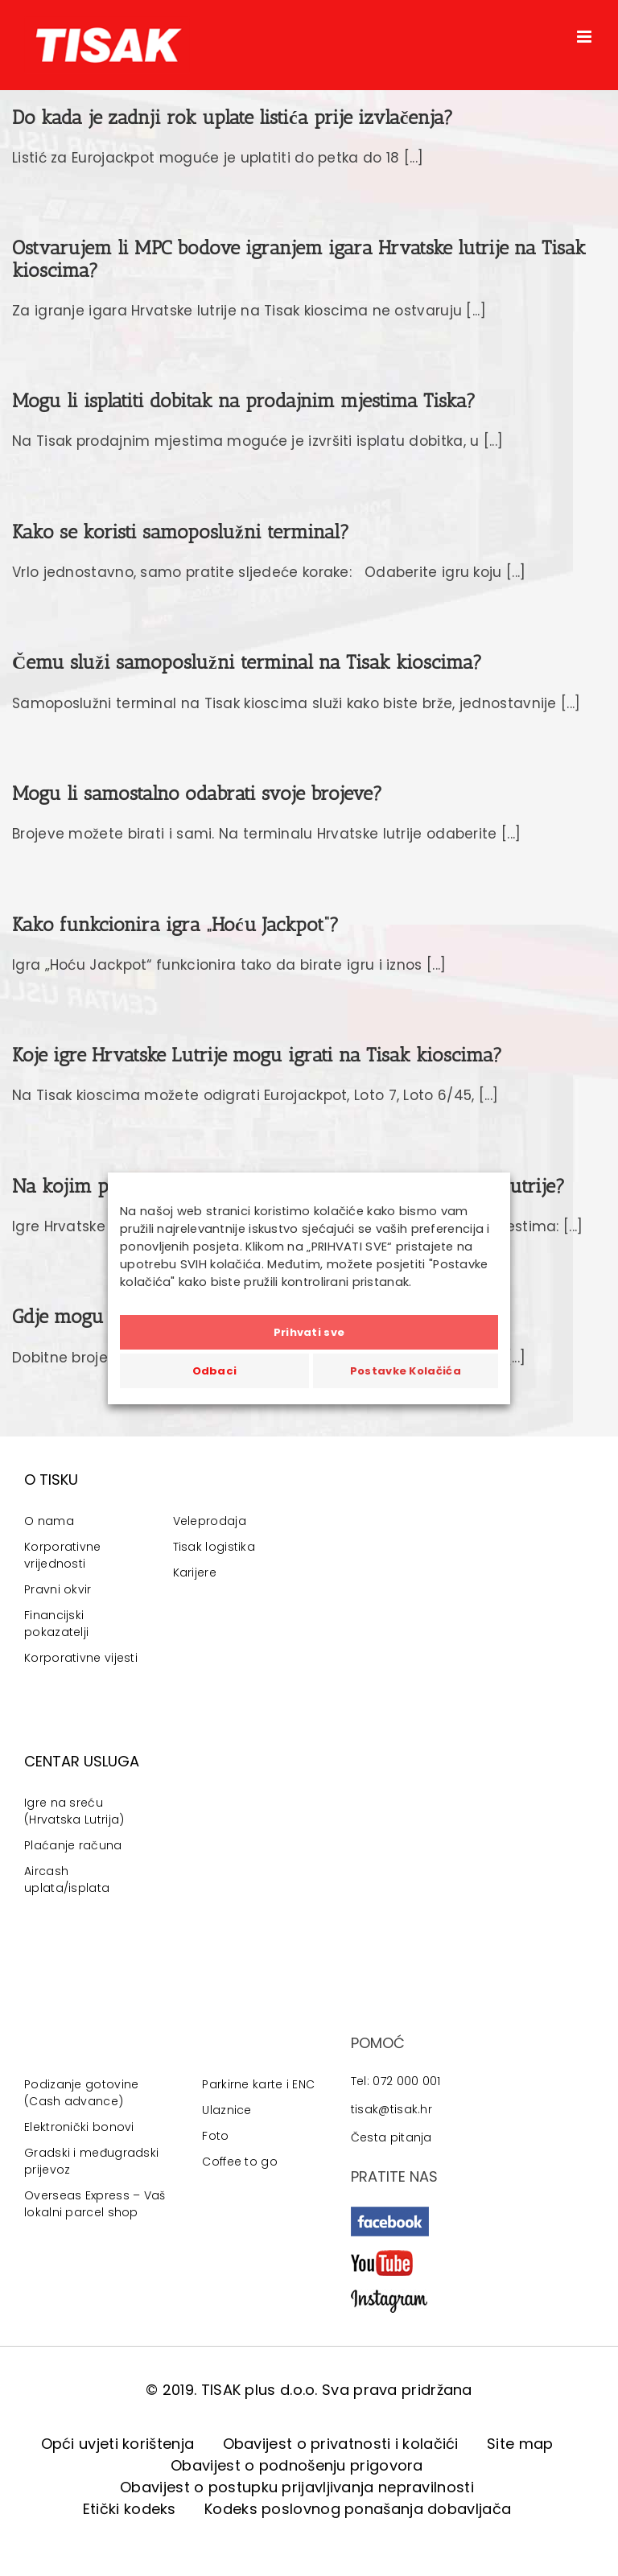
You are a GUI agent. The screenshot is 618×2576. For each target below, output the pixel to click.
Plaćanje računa (73, 1845)
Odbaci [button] (214, 1371)
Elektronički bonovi (79, 2127)
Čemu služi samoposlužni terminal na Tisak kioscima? (247, 662)
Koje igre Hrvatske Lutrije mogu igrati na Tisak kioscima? (257, 1054)
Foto (215, 2136)
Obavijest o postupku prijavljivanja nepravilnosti (297, 2487)
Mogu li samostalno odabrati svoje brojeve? (197, 793)
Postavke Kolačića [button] (405, 1371)
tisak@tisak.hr (391, 2109)
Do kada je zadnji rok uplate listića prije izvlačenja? (232, 117)
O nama (49, 1521)
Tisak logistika (214, 1547)
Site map (520, 2444)
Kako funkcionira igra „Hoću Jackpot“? (175, 924)
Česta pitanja (391, 2137)
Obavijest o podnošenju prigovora (297, 2465)
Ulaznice (226, 2110)
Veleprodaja (209, 1521)
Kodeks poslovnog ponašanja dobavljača (357, 2509)
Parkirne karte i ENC (258, 2084)
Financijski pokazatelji (56, 1623)
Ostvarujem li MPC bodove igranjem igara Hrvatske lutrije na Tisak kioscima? (299, 258)
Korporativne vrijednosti (62, 1555)
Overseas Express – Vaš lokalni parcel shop (95, 2203)
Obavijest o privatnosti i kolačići (341, 2444)
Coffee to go (240, 2162)
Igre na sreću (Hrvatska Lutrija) (74, 1811)
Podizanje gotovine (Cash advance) (81, 2092)
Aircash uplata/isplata (66, 1879)
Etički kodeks (129, 2509)
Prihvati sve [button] (309, 1332)
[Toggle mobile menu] (585, 36)
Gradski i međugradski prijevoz (91, 2161)
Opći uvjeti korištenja (118, 2444)
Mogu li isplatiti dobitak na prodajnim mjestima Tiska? (244, 400)
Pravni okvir (58, 1589)
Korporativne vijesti (81, 1658)
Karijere (194, 1572)
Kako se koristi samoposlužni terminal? (180, 531)
